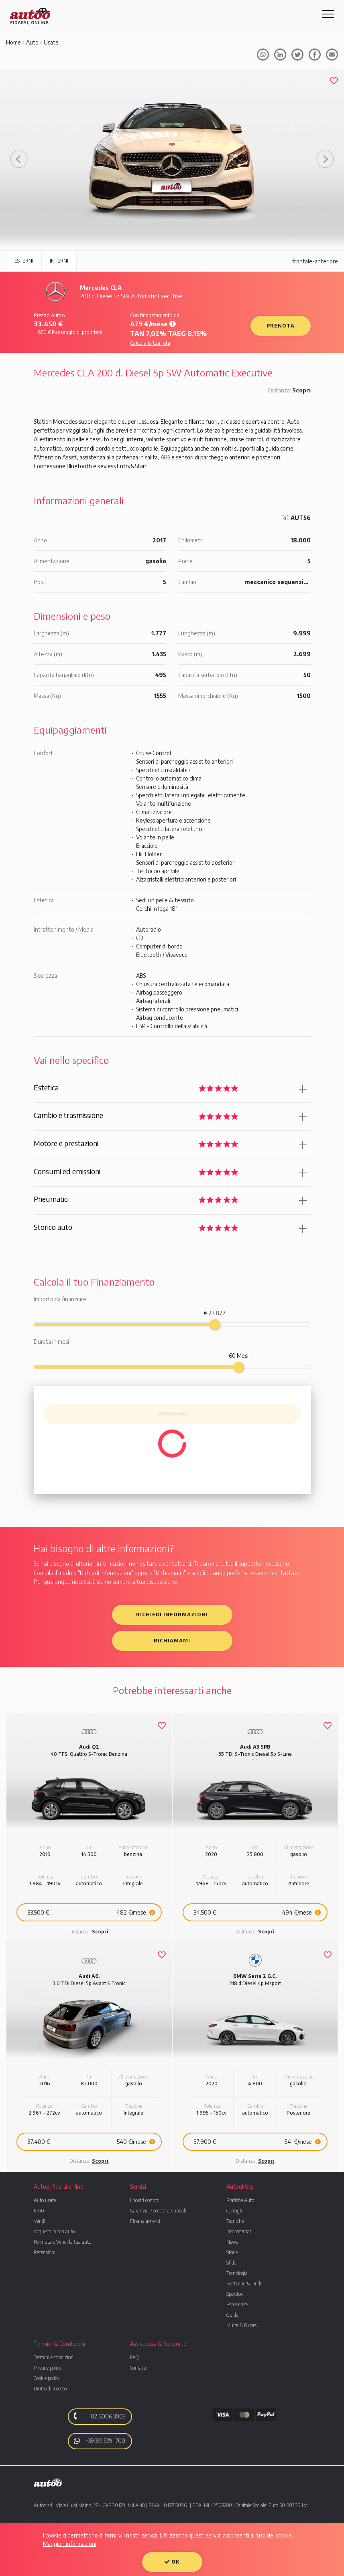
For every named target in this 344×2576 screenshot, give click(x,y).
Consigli (234, 2211)
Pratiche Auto (240, 2200)
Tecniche (235, 2221)
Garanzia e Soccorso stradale (158, 2211)
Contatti (138, 2368)
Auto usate (45, 2200)
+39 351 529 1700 (99, 2440)
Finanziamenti (145, 2221)
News (232, 2242)
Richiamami (172, 1641)
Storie (232, 2252)
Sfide (231, 2263)
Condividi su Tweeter (297, 55)
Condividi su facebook (280, 55)
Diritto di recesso (50, 2389)
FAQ (134, 2357)
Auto (32, 42)
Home (13, 42)
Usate (51, 42)
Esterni (23, 261)
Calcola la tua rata (150, 343)
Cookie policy (46, 2378)
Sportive (234, 2294)
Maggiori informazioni (69, 2543)
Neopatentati (239, 2231)
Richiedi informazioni (172, 1615)
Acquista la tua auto (54, 2231)
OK (172, 2562)
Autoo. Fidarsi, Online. (30, 16)
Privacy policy (47, 2368)
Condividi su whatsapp (263, 55)
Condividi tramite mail (332, 55)
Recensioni (44, 2252)
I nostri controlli (146, 2200)
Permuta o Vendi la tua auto (62, 2242)
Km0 (39, 2211)
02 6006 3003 (98, 2416)
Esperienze (237, 2304)
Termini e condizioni (54, 2357)
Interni (59, 261)
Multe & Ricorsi (242, 2325)
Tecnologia (237, 2273)
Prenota (281, 326)
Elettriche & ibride (244, 2284)
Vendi (39, 2221)
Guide (232, 2315)
